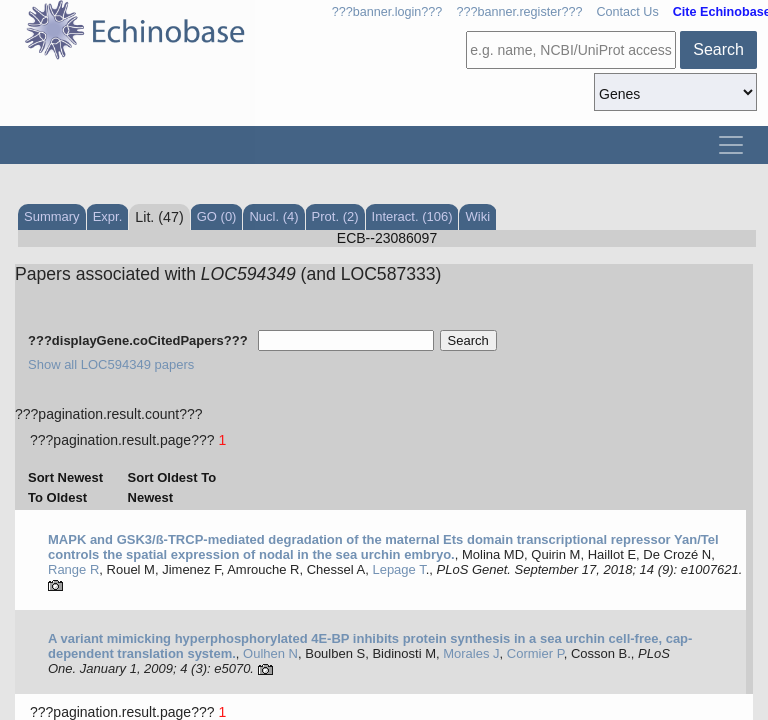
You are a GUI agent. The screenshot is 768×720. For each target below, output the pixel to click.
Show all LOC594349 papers (111, 364)
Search (718, 49)
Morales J (471, 653)
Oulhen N (270, 653)
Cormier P (535, 653)
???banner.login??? (387, 12)
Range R (73, 569)
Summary (52, 216)
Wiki (477, 216)
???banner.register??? (519, 12)
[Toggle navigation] (731, 145)
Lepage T (398, 569)
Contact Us (627, 12)
